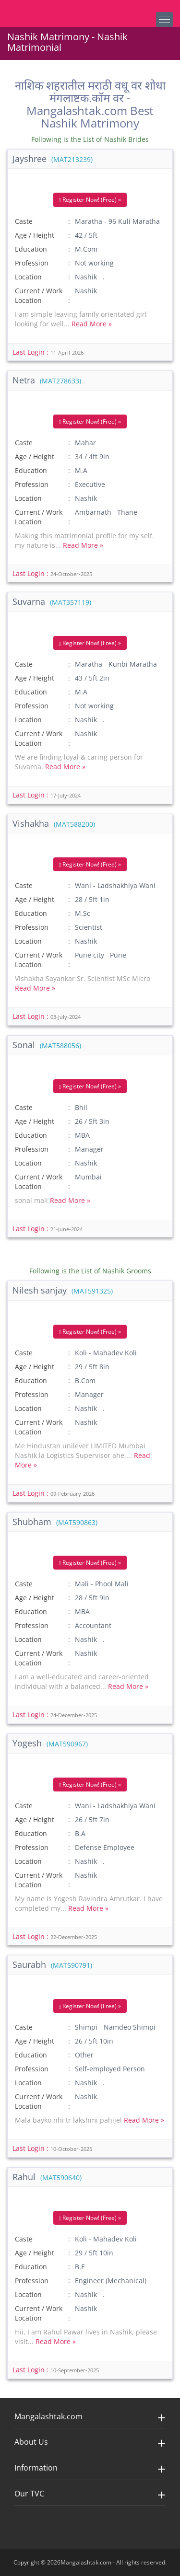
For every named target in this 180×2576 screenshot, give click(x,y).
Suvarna (51, 601)
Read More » (92, 323)
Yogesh (50, 1743)
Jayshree (52, 158)
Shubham (54, 1521)
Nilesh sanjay (62, 1290)
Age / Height (34, 235)
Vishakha (53, 823)
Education (31, 249)
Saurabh (52, 1964)
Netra (46, 380)
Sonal (46, 1045)
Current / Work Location (38, 295)
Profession (31, 262)
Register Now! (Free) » (90, 200)
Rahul (47, 2177)
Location (28, 276)
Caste (24, 221)
